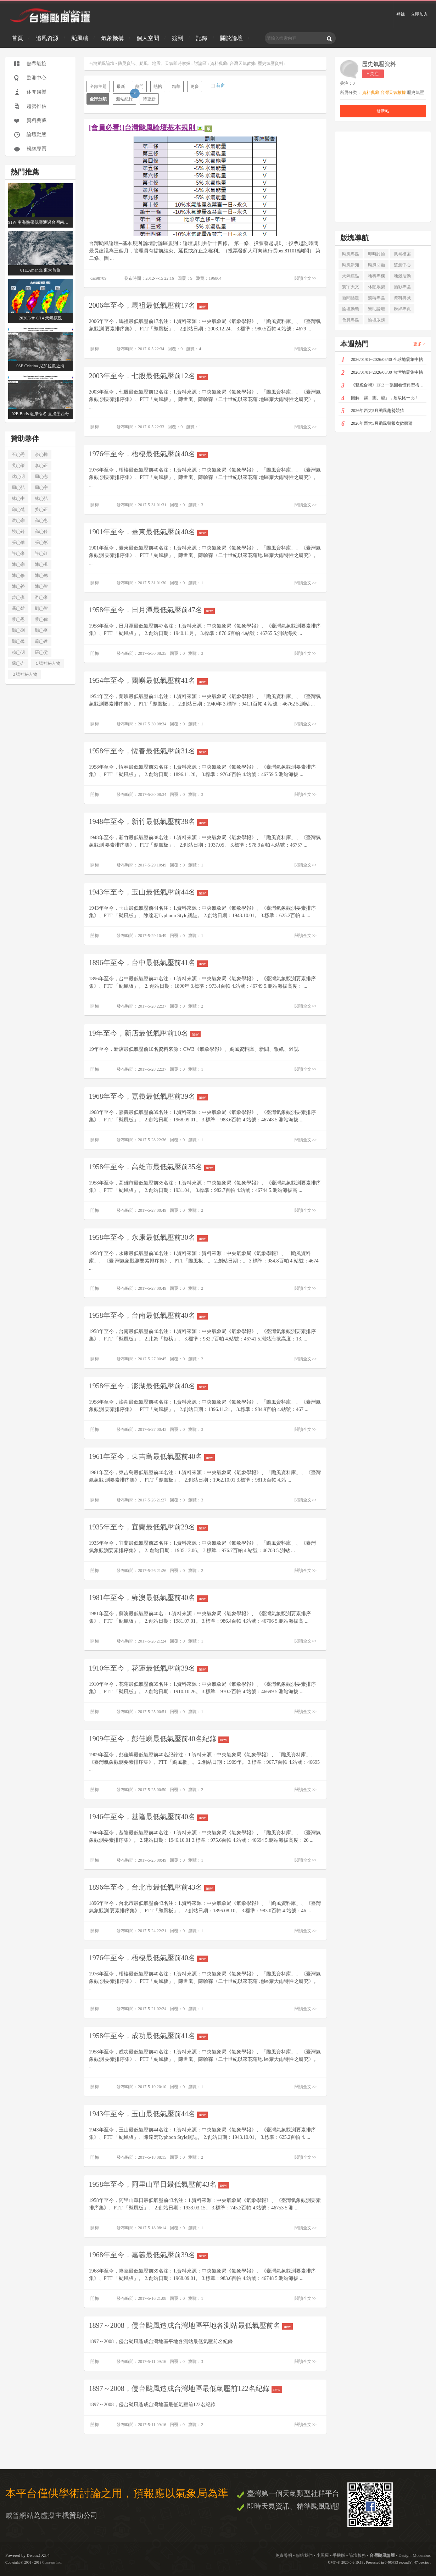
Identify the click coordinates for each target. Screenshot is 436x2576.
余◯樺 (41, 454)
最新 (121, 86)
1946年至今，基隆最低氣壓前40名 (148, 1817)
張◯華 (18, 542)
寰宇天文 (350, 286)
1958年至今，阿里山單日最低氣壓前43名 (159, 2184)
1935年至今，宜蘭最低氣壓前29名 (148, 1527)
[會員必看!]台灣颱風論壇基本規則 (150, 128)
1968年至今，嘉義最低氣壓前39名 (148, 1096)
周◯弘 (18, 487)
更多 (194, 86)
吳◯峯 (18, 465)
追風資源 (47, 38)
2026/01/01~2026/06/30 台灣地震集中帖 (382, 372)
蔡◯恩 (18, 619)
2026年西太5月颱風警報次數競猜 (377, 423)
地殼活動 (402, 275)
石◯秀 (18, 454)
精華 (176, 86)
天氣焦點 (350, 275)
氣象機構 (112, 38)
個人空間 (147, 38)
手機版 (338, 2555)
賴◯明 (18, 652)
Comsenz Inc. (52, 2562)
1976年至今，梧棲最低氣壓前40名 (148, 454)
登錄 (400, 14)
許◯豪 (18, 553)
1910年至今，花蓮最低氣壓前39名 (148, 1668)
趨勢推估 (36, 106)
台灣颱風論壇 (382, 2555)
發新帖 (382, 110)
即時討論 (376, 253)
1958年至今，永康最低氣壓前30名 (148, 1237)
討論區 (200, 63)
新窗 (220, 85)
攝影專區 (402, 286)
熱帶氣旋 (36, 63)
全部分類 (98, 98)
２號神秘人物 (24, 674)
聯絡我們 (304, 2555)
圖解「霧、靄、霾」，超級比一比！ (380, 398)
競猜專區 (376, 297)
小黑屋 (322, 2555)
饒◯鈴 (18, 531)
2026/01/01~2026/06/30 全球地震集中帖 (382, 360)
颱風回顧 (376, 264)
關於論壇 (231, 38)
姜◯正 (41, 509)
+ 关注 (373, 73)
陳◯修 (18, 575)
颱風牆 (79, 38)
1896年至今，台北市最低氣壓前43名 (152, 1887)
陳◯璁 (41, 575)
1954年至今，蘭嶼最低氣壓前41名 (148, 680)
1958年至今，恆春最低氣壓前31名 (148, 751)
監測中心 (36, 77)
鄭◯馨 (18, 641)
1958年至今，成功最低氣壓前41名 (148, 2036)
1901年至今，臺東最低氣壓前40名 (148, 532)
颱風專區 (350, 253)
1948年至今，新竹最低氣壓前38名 (148, 822)
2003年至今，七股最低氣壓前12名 (148, 376)
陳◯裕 (18, 586)
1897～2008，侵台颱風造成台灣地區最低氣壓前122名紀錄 (185, 2389)
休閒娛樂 (36, 92)
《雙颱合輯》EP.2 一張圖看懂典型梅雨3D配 (383, 385)
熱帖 (157, 86)
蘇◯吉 (18, 663)
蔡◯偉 (41, 619)
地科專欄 (376, 275)
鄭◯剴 (18, 630)
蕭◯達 (41, 641)
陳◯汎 (41, 564)
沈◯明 (18, 476)
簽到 (177, 38)
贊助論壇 (376, 308)
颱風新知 (350, 264)
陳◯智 (41, 586)
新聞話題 (350, 297)
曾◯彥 (18, 597)
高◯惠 (41, 520)
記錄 (201, 38)
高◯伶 (41, 531)
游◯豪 (41, 597)
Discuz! (33, 2555)
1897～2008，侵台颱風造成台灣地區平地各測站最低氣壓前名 (191, 2325)
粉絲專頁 (36, 148)
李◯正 (41, 465)
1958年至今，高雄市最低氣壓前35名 (152, 1167)
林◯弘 (41, 498)
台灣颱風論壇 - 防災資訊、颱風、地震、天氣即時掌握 (140, 63)
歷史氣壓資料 (379, 64)
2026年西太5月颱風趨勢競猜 (372, 411)
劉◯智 (41, 608)
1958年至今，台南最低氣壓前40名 (148, 1315)
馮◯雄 (18, 608)
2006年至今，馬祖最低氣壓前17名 (148, 305)
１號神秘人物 (47, 663)
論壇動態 (36, 134)
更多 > (419, 343)
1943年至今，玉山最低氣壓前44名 (148, 892)
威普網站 (19, 2515)
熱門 (139, 86)
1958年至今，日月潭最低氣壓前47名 (152, 610)
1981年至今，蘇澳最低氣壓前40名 (148, 1598)
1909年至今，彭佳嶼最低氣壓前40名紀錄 (159, 1739)
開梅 (94, 348)
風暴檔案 (402, 253)
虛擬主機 (55, 2515)
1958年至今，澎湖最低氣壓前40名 (148, 1386)
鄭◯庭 (41, 630)
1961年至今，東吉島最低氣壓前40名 (152, 1457)
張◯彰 (41, 542)
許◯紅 (41, 553)
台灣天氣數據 (242, 63)
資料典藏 (36, 120)
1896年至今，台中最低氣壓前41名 (148, 963)
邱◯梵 (18, 509)
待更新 (149, 98)
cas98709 (98, 278)
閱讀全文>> (306, 278)
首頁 (17, 38)
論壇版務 (376, 319)
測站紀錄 (126, 97)
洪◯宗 (18, 520)
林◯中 (18, 498)
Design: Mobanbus (414, 2555)
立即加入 (419, 14)
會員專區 (350, 319)
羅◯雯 (41, 652)
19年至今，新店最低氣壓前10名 (145, 1033)
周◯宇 (41, 487)
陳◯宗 (18, 564)
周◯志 (41, 476)
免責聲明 (283, 2555)
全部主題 (98, 86)
